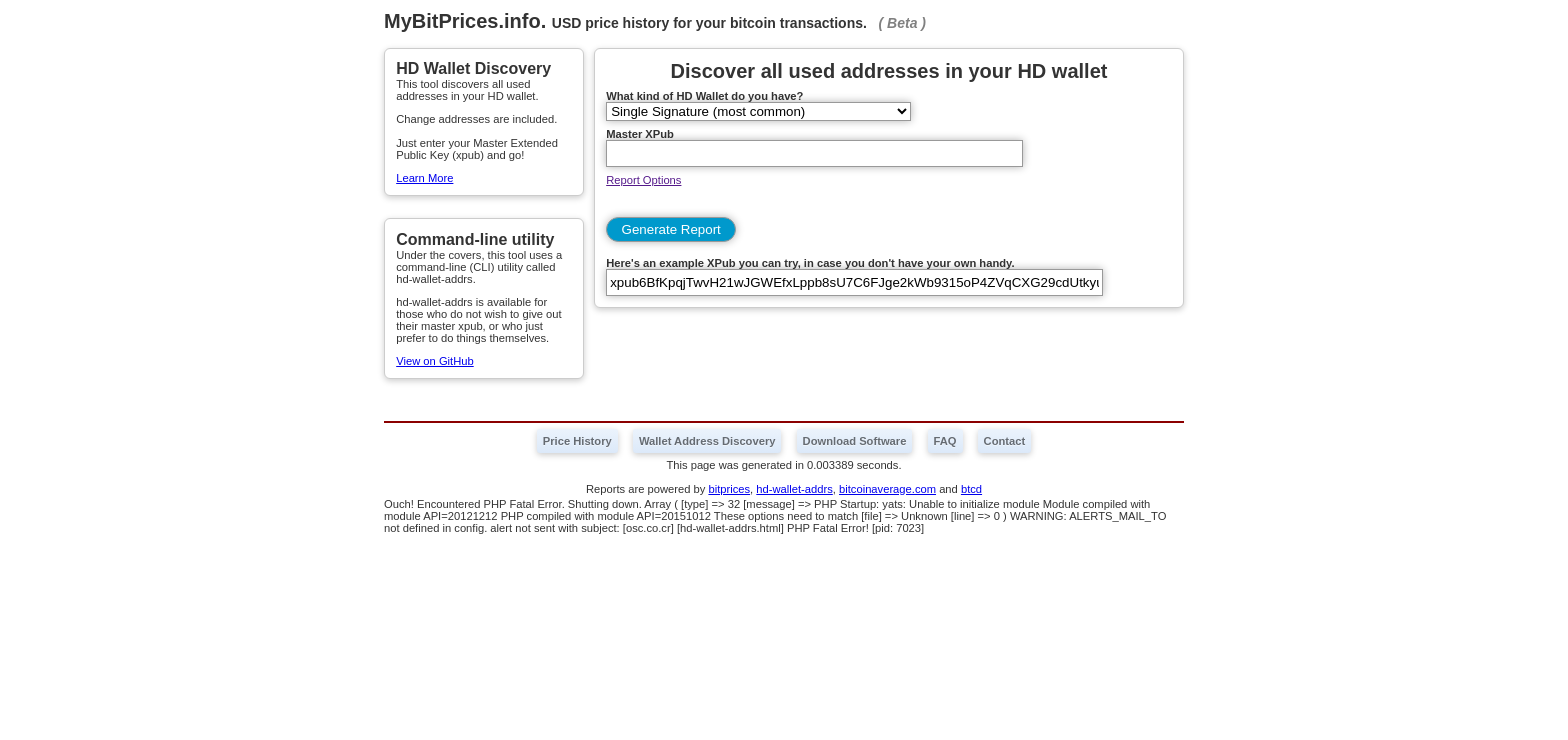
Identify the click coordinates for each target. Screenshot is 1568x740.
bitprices (729, 489)
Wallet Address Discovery (707, 441)
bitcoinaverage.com (887, 489)
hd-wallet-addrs (794, 489)
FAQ (945, 441)
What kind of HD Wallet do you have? (704, 96)
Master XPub (640, 134)
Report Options (643, 180)
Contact (1005, 441)
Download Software (855, 441)
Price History (577, 441)
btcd (971, 489)
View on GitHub (435, 361)
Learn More (424, 178)
